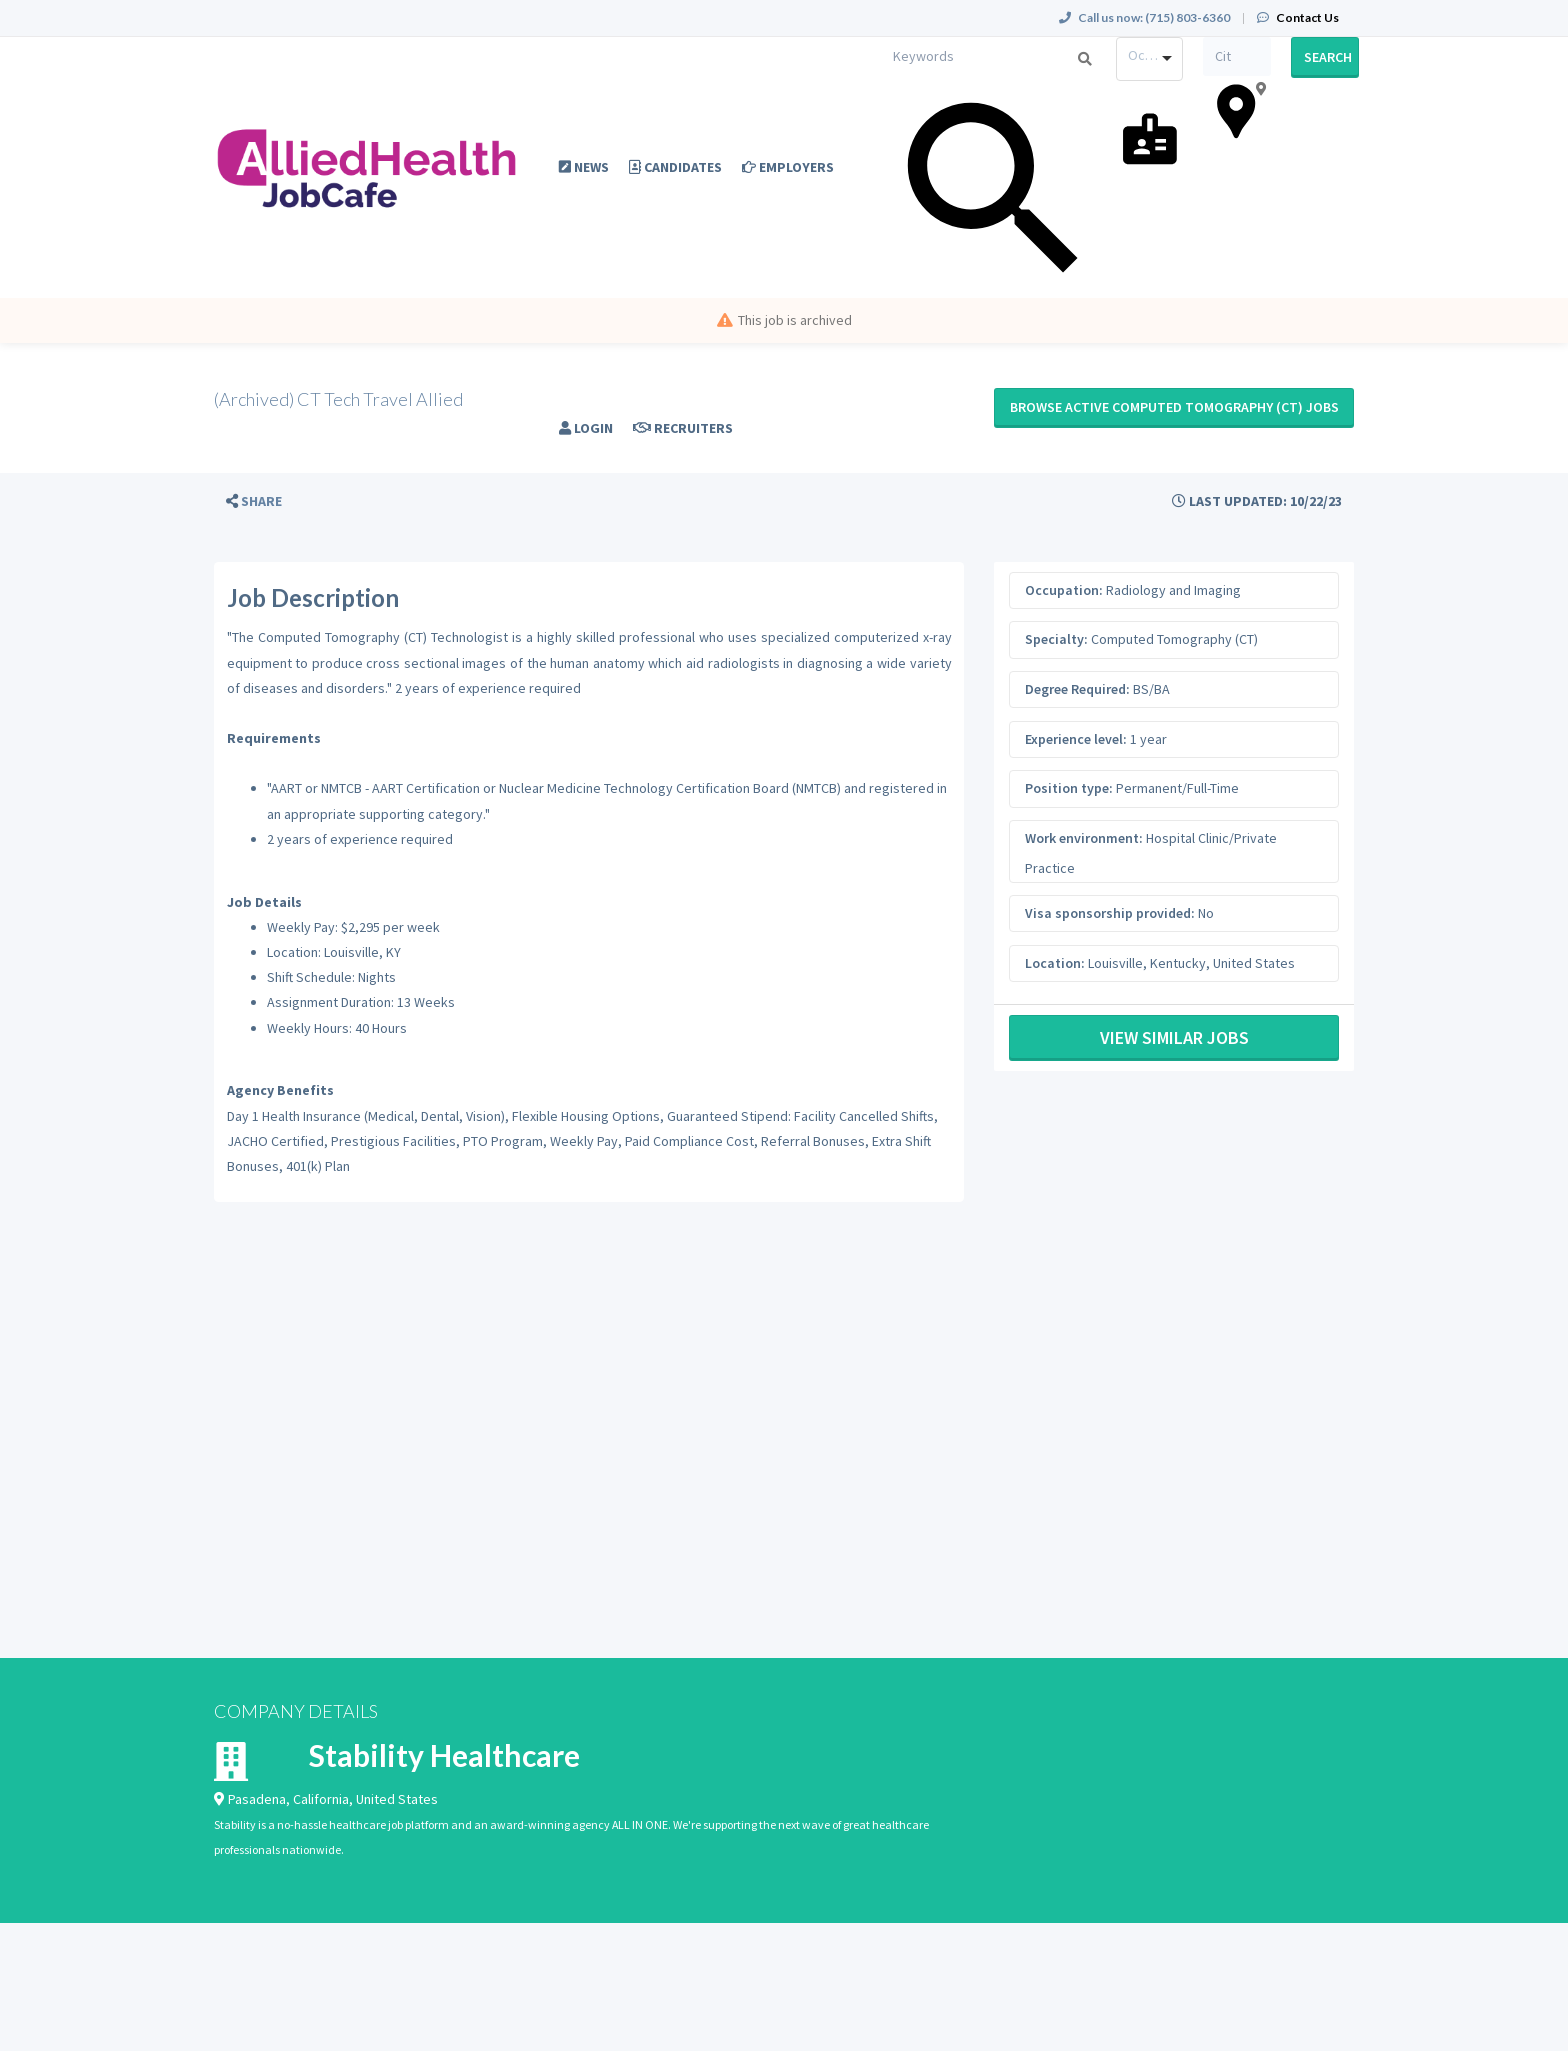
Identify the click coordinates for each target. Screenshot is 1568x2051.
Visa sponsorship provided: (1110, 913)
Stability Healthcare (444, 1755)
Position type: (1069, 788)
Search (1328, 57)
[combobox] (1150, 59)
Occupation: (1064, 590)
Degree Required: (1077, 689)
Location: (1055, 963)
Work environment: (1084, 838)
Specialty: (1056, 639)
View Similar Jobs (1174, 1037)
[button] (254, 501)
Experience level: (1076, 739)
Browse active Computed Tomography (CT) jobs (1174, 407)
